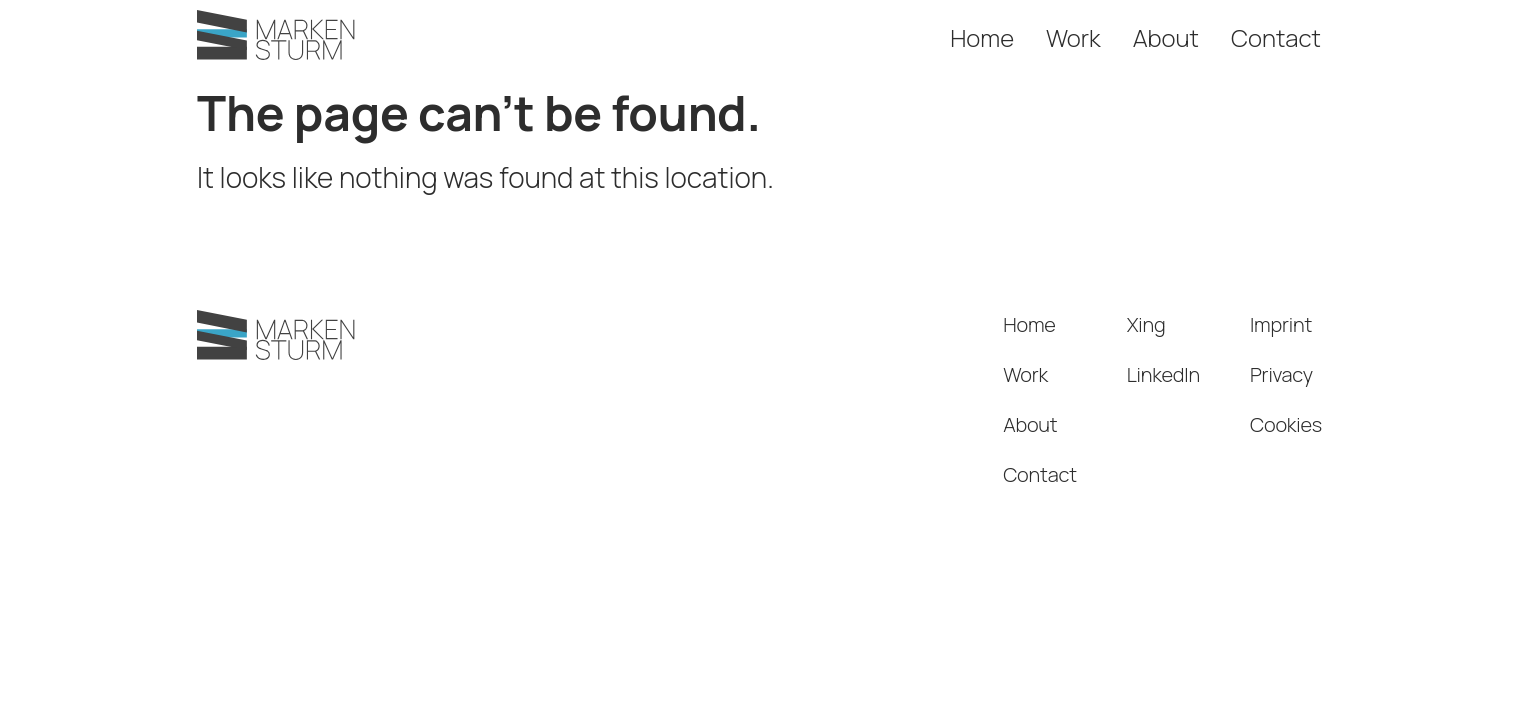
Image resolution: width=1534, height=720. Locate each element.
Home (982, 37)
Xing (1146, 324)
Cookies (1286, 424)
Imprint (1281, 324)
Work (1073, 37)
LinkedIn (1163, 374)
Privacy (1281, 374)
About (1166, 37)
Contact (1276, 37)
